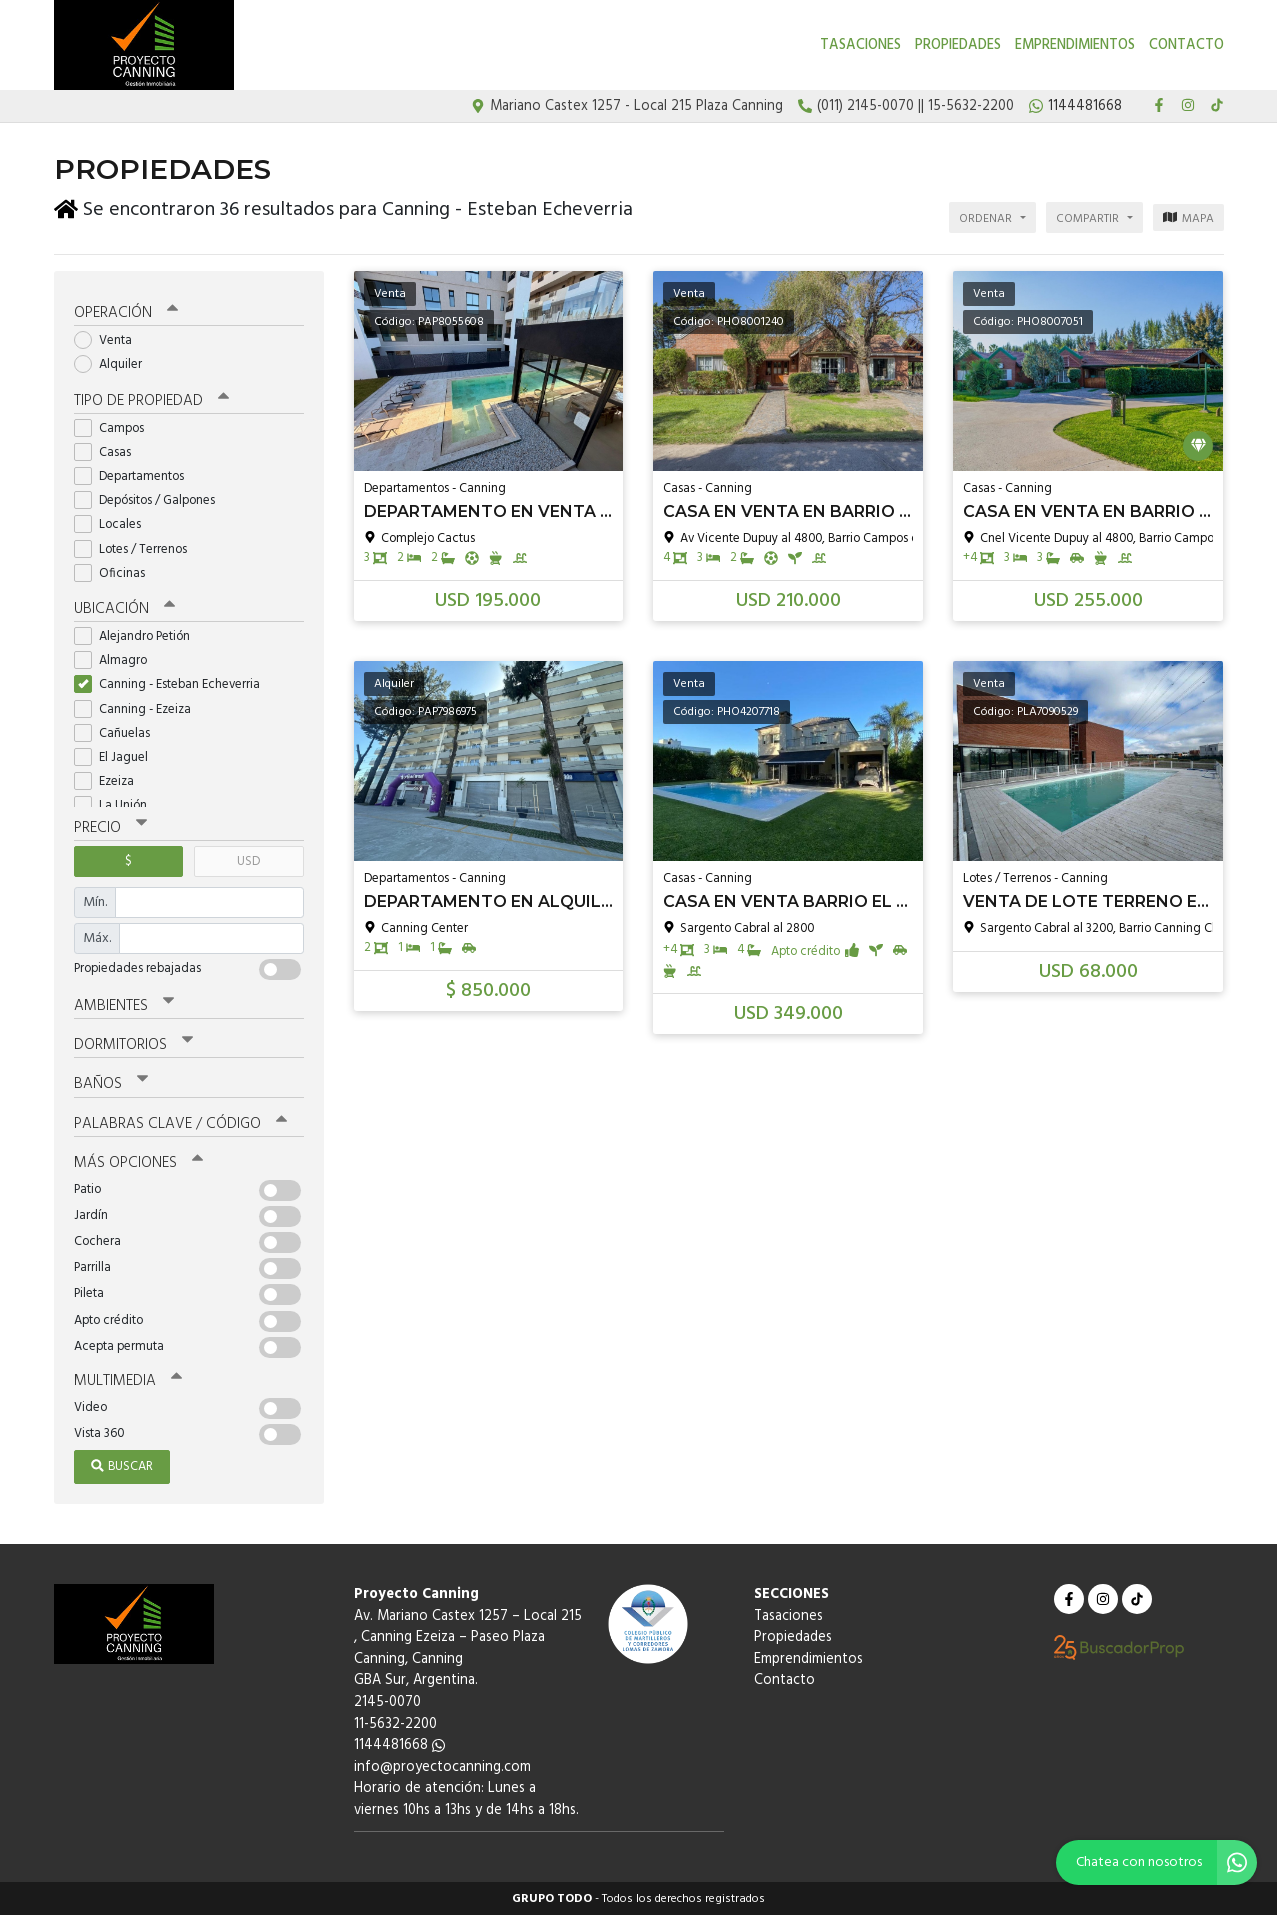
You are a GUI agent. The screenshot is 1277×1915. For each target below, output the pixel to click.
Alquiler (114, 363)
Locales (114, 523)
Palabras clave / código (180, 1122)
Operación (126, 312)
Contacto (1186, 45)
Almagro (117, 659)
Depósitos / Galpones (151, 499)
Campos (115, 427)
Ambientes (124, 1005)
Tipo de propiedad (151, 400)
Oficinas (116, 572)
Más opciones (138, 1162)
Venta (109, 339)
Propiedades (958, 45)
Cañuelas (118, 732)
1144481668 (399, 1744)
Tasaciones (860, 45)
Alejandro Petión (138, 635)
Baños (111, 1083)
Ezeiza (110, 780)
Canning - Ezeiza (139, 708)
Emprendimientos (1075, 45)
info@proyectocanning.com (442, 1766)
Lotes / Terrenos (137, 548)
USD (248, 860)
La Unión (117, 804)
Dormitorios (133, 1044)
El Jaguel (117, 756)
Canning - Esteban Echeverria (173, 683)
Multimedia (128, 1380)
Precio (110, 827)
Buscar (122, 1465)
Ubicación (124, 608)
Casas (109, 451)
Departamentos (135, 475)
